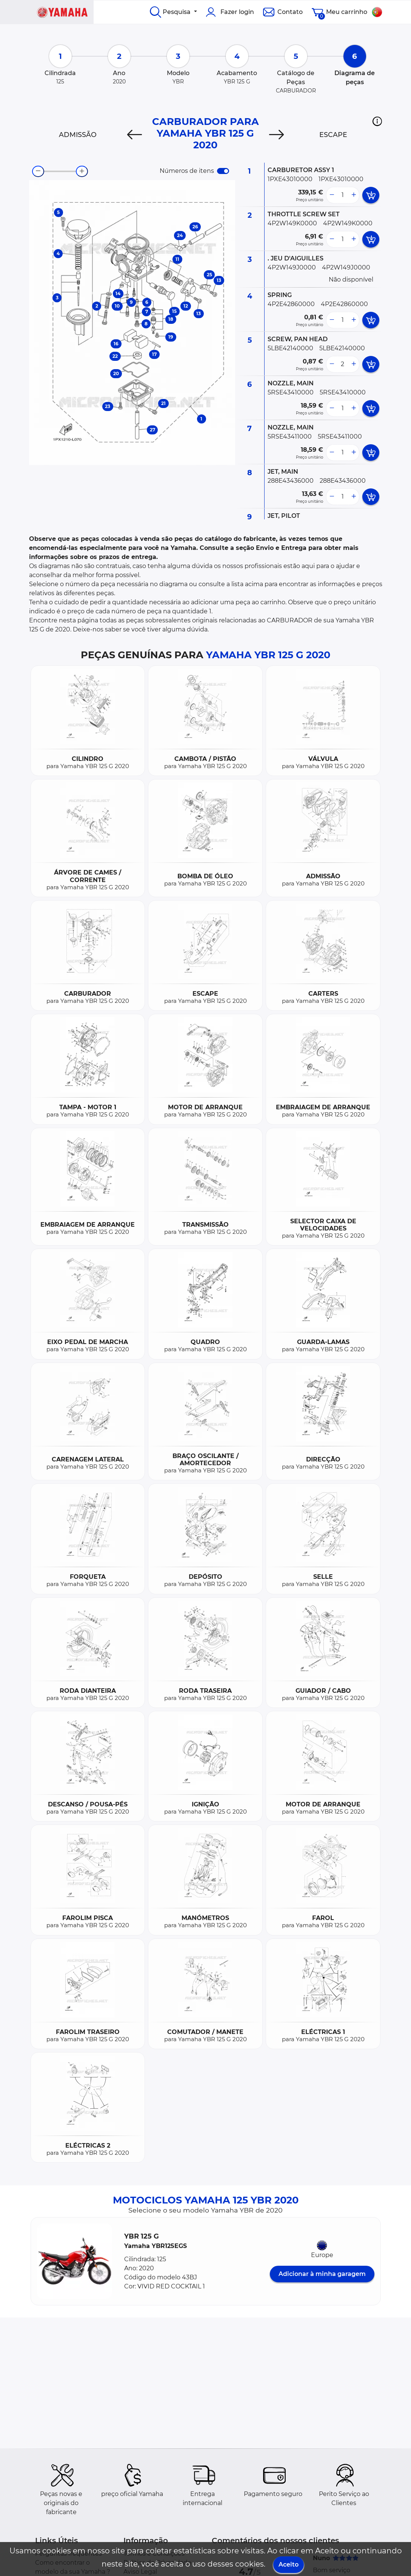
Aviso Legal (140, 2571)
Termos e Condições (154, 2553)
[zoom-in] (82, 171)
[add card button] (370, 195)
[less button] (331, 195)
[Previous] (134, 135)
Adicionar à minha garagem (322, 2273)
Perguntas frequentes (68, 2553)
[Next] (276, 135)
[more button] (353, 195)
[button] (377, 121)
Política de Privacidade (157, 2562)
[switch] (223, 171)
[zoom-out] (38, 171)
